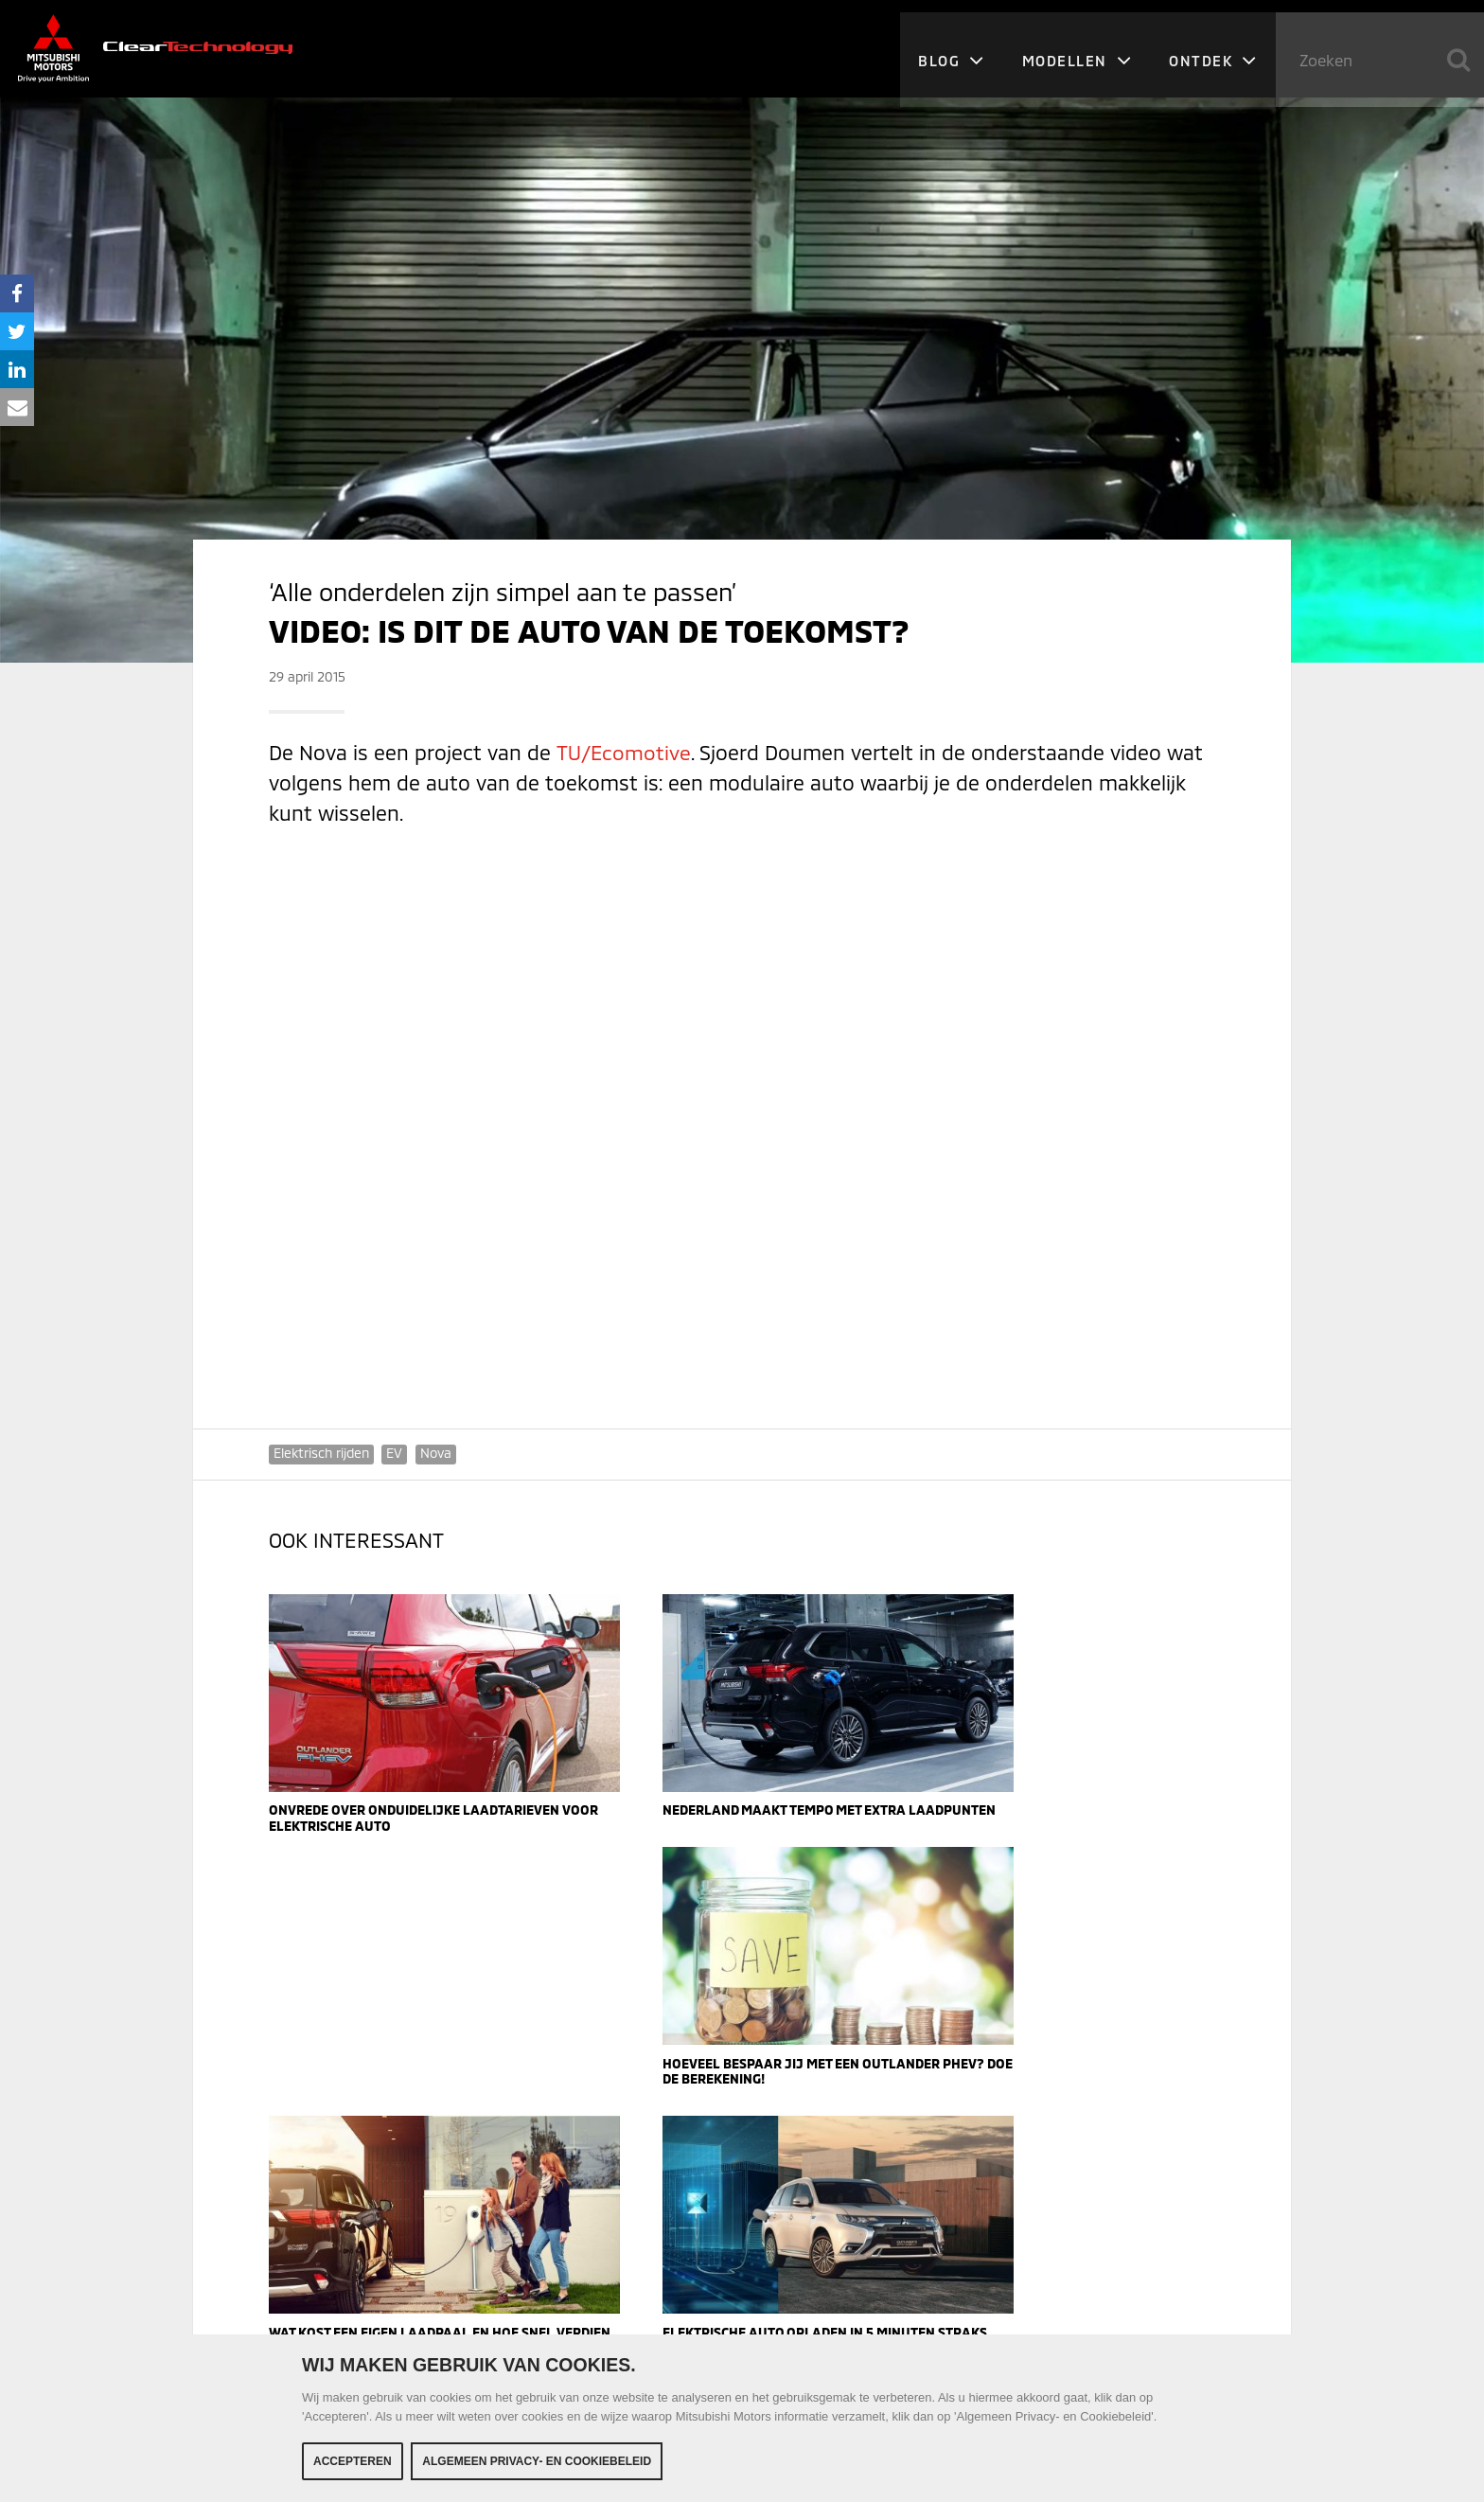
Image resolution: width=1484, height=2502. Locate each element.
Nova (436, 1453)
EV (395, 1453)
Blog (947, 47)
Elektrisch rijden (321, 1453)
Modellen (1074, 47)
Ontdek (1212, 47)
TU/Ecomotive (623, 752)
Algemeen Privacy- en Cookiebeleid (536, 2461)
